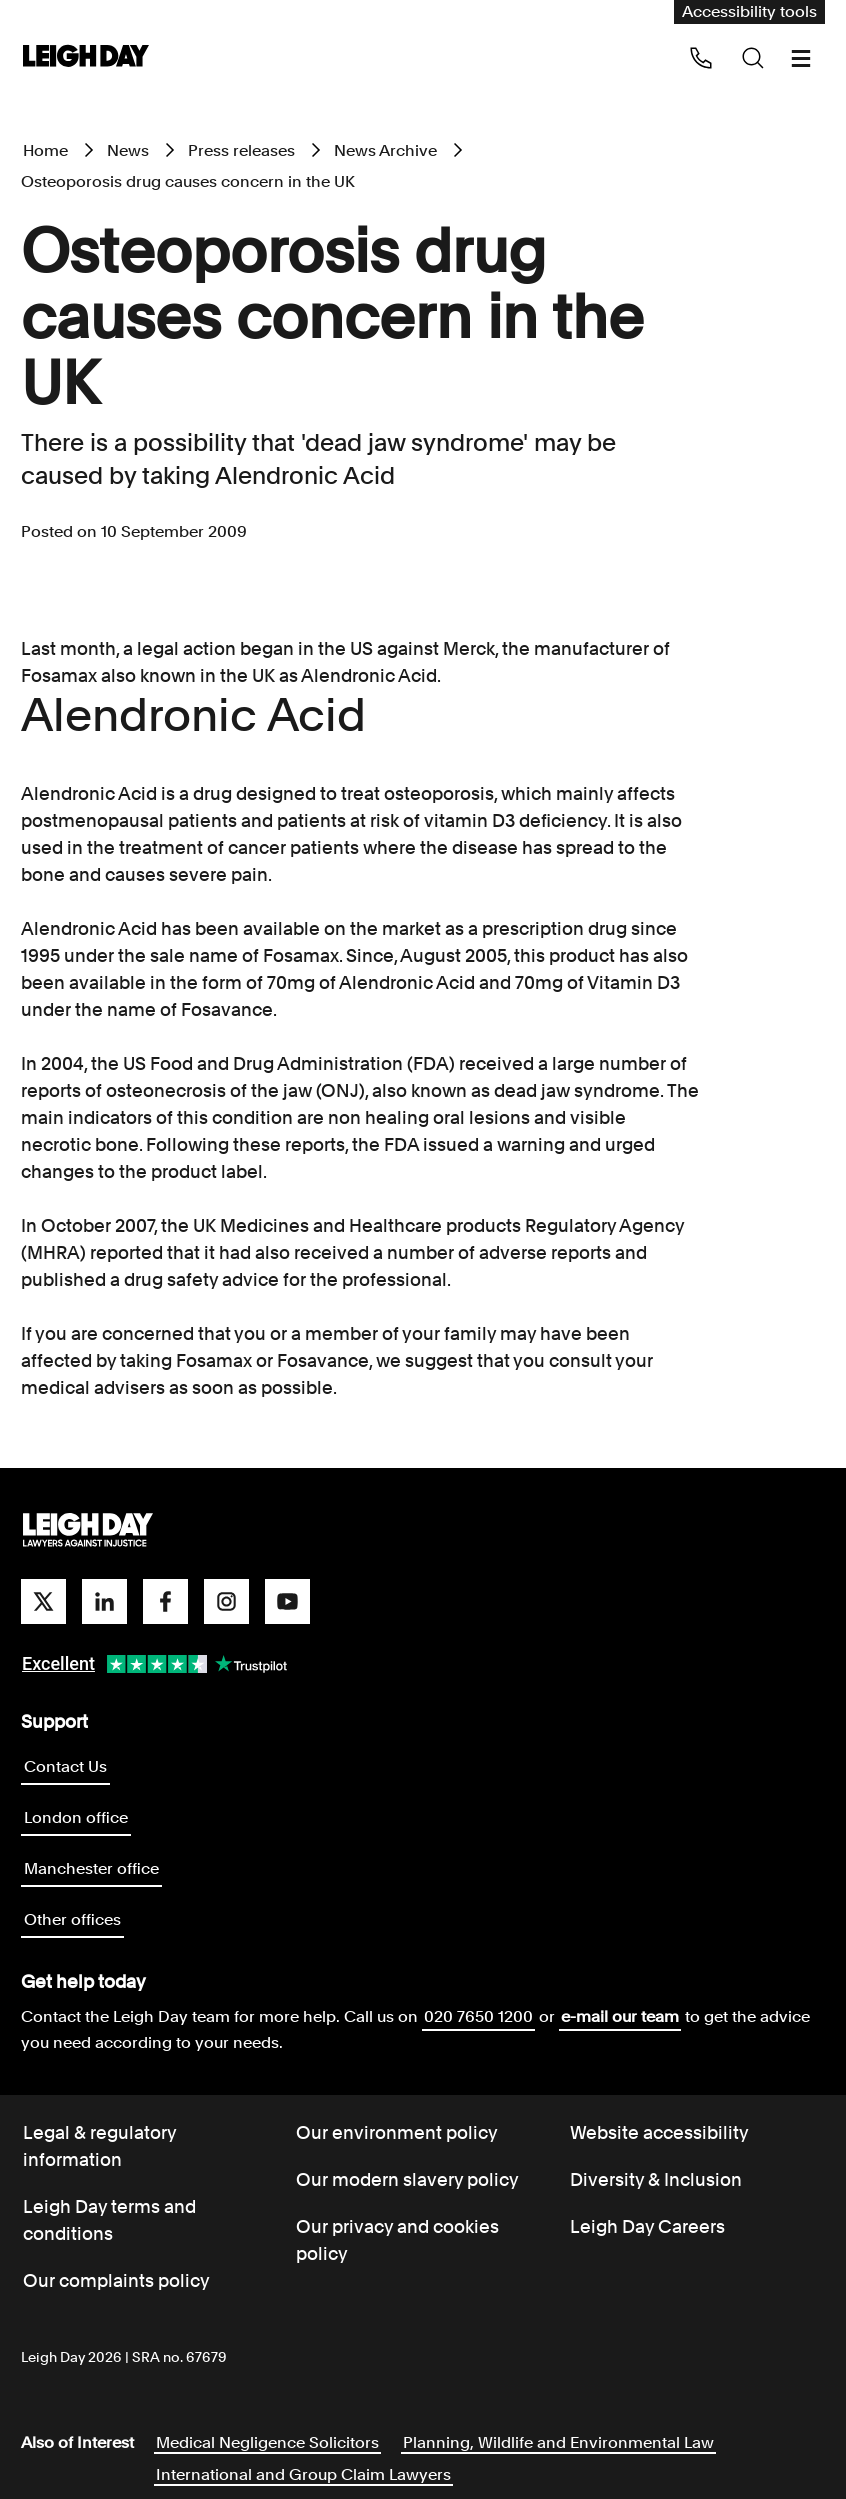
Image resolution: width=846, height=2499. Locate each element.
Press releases (241, 150)
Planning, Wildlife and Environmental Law (558, 2442)
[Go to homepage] (88, 1531)
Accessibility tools (749, 11)
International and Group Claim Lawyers (303, 2474)
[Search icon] (753, 58)
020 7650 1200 (478, 2016)
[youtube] (287, 1601)
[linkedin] (104, 1601)
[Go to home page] (86, 57)
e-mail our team (620, 2016)
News (128, 150)
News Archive (385, 150)
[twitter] (43, 1601)
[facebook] (165, 1601)
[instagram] (226, 1601)
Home (45, 150)
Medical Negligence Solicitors (267, 2442)
